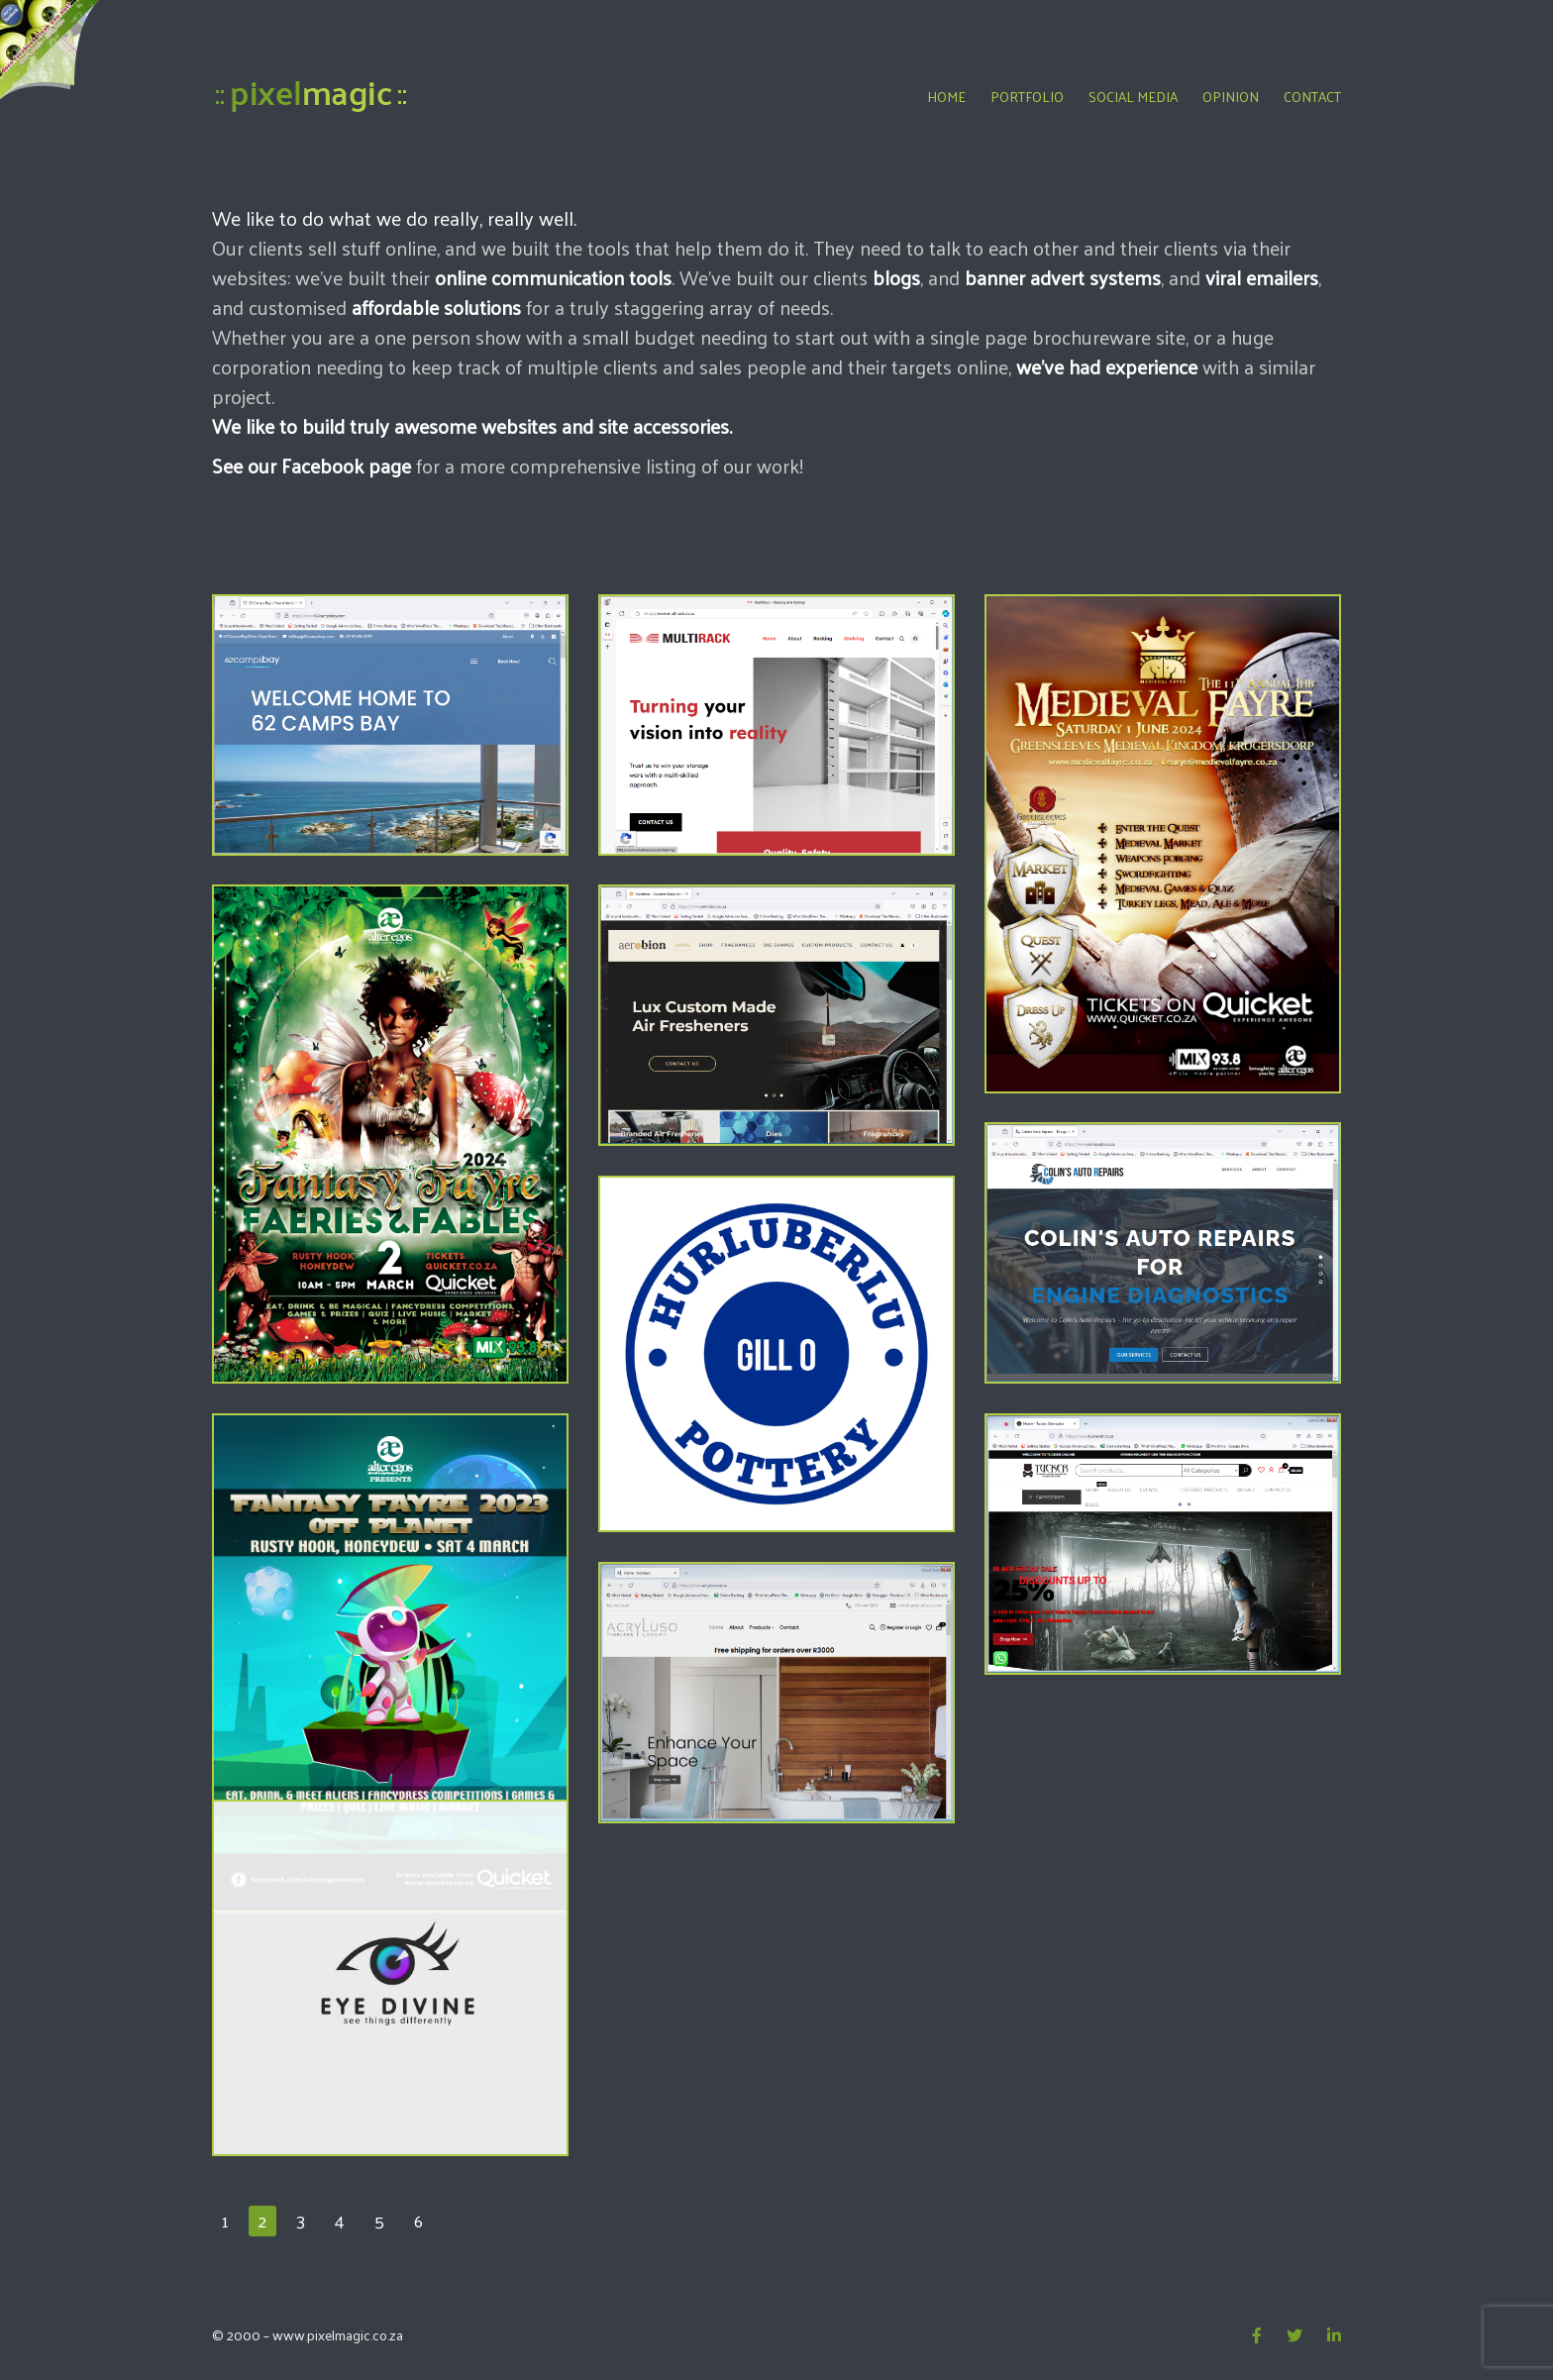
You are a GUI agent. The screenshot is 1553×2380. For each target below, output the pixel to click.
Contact (1312, 96)
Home (946, 96)
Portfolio (1027, 96)
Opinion (1230, 96)
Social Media (1133, 96)
